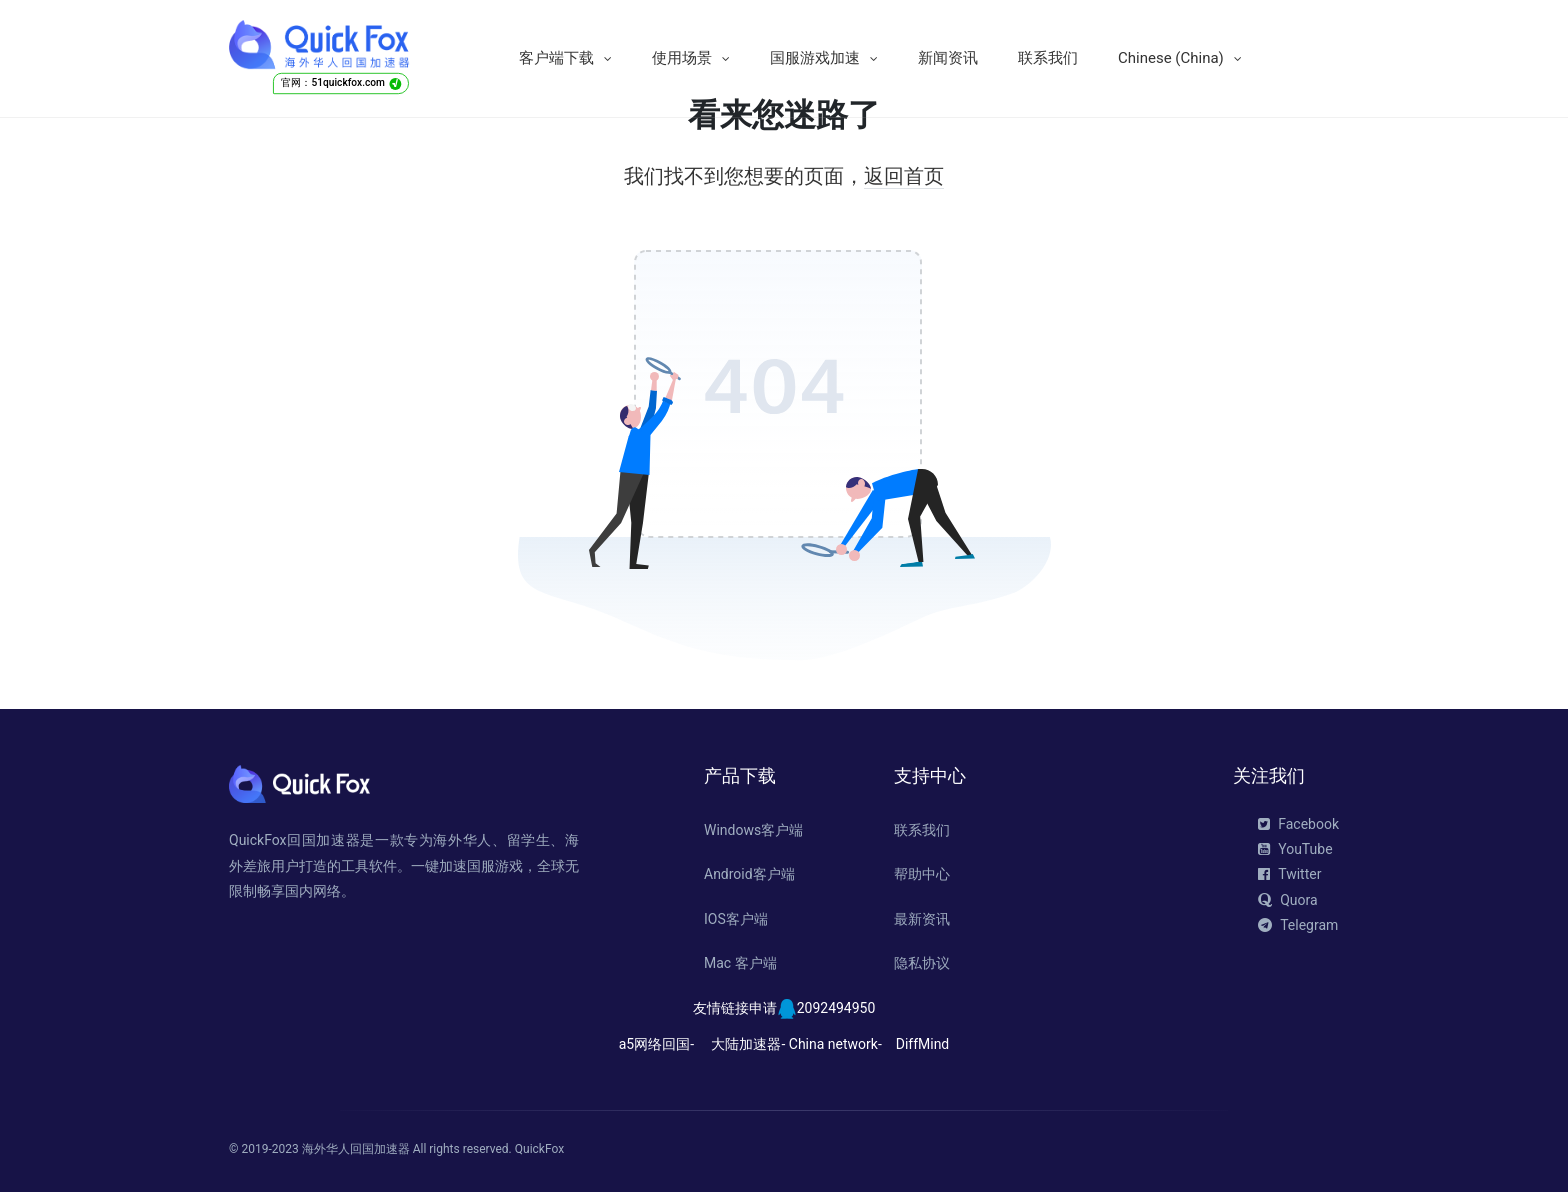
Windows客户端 (753, 830)
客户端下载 (556, 58)
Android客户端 (749, 874)
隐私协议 (922, 963)
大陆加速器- (748, 1044)
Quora (1287, 900)
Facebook (1298, 824)
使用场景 (682, 58)
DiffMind (923, 1044)
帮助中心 (922, 874)
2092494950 (836, 1008)
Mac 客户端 (740, 963)
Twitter (1289, 874)
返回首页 (904, 176)
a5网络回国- (656, 1044)
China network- (835, 1044)
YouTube (1295, 849)
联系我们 (1048, 58)
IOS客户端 (736, 919)
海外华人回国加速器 (356, 1149)
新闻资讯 (948, 58)
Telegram (1298, 925)
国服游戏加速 (815, 58)
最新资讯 (922, 919)
